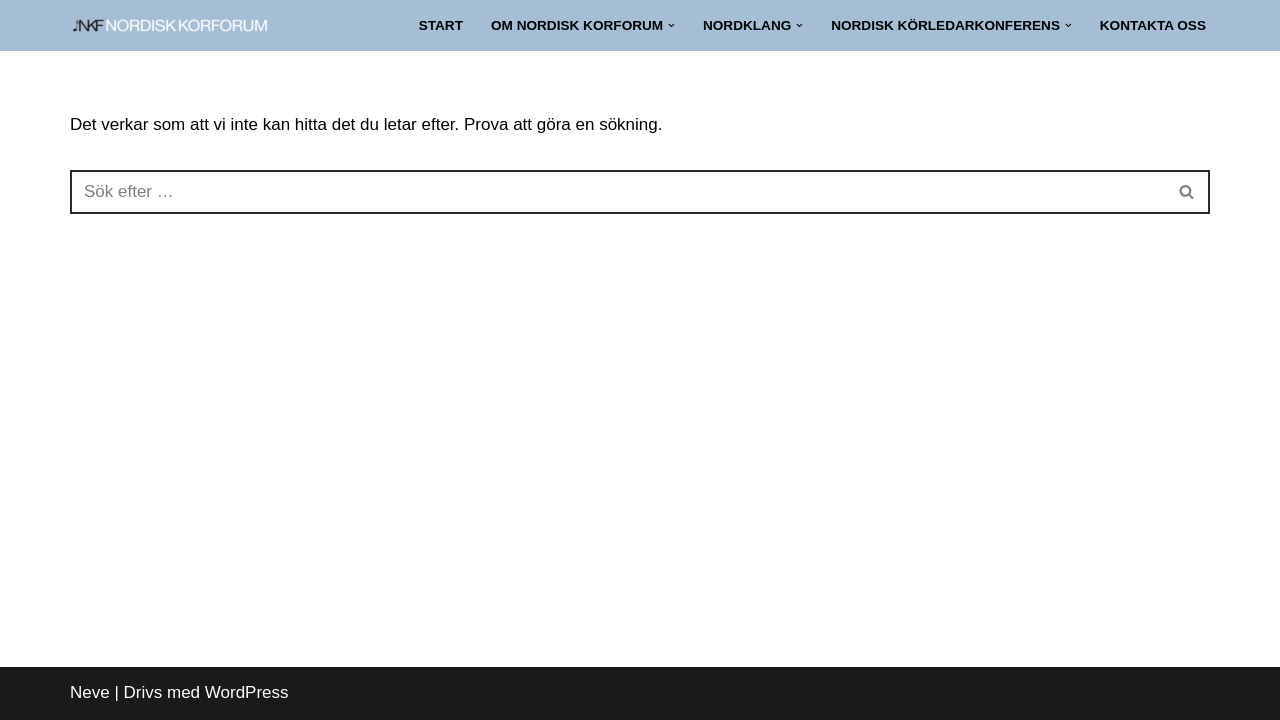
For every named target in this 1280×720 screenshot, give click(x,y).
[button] (671, 25)
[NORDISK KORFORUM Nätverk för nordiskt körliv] (170, 25)
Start (441, 25)
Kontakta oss (1153, 25)
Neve (90, 692)
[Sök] (617, 192)
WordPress (247, 692)
